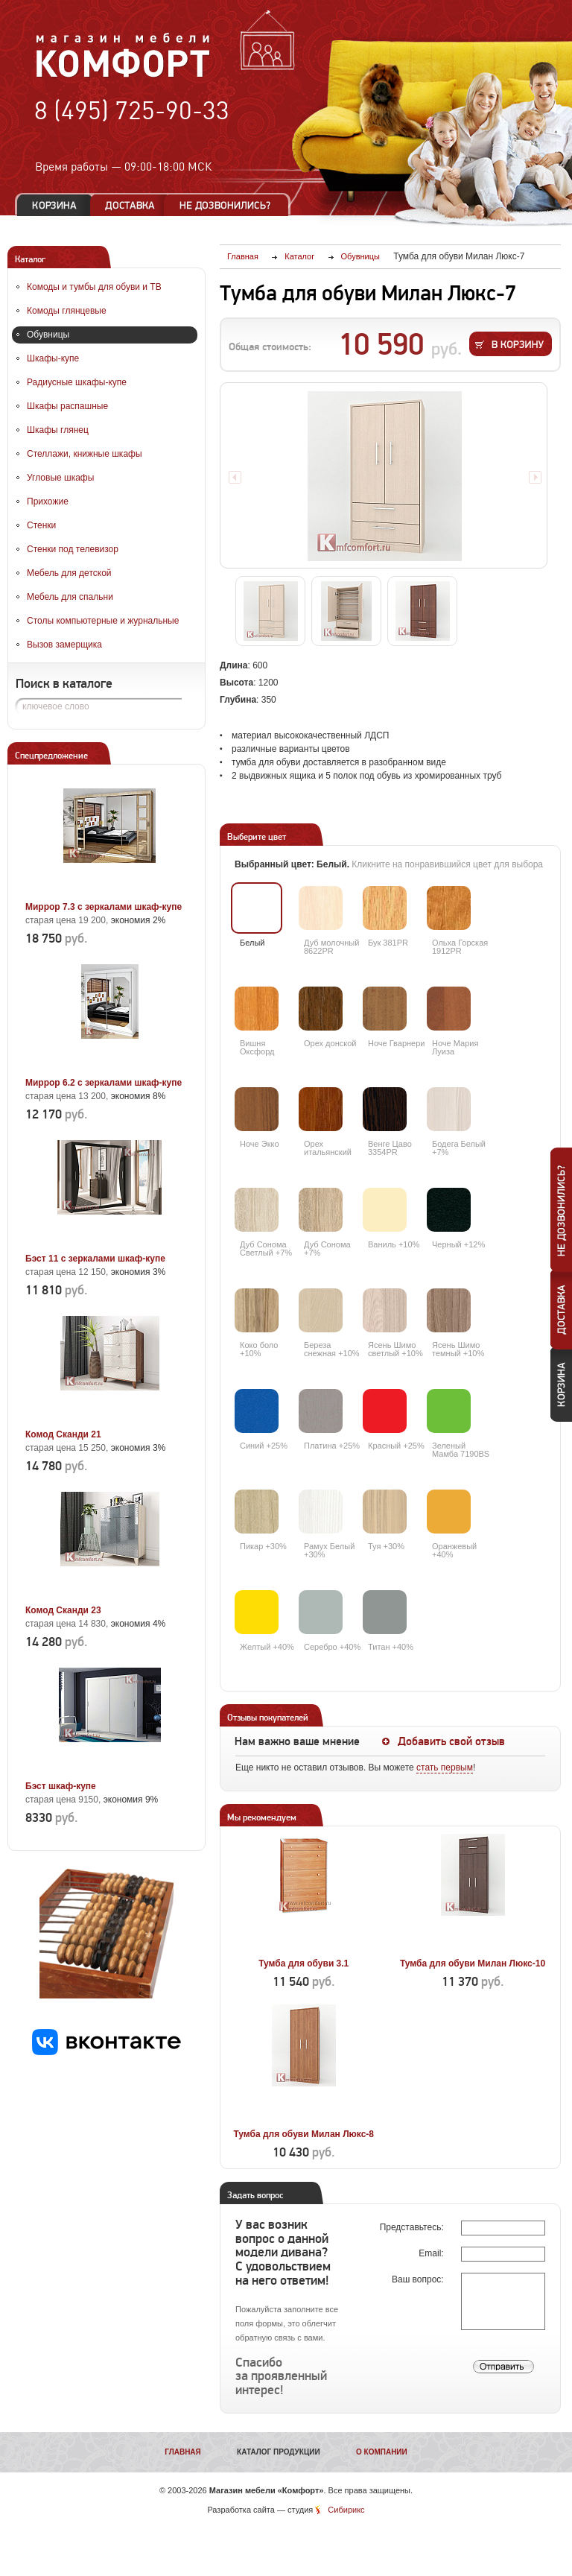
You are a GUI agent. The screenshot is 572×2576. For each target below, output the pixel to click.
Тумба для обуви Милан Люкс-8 (303, 2134)
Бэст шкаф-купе (60, 1786)
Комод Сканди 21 (63, 1434)
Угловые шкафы (60, 477)
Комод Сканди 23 (63, 1610)
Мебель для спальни (70, 597)
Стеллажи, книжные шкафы (84, 454)
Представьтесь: (413, 2227)
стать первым (444, 1767)
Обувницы (48, 334)
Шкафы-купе (53, 358)
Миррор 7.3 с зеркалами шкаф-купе (103, 907)
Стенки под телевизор (72, 549)
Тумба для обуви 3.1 (303, 1963)
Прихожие (48, 501)
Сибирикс (346, 2509)
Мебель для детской (69, 573)
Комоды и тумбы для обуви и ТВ (94, 287)
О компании (381, 2452)
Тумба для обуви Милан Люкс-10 (472, 1963)
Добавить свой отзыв (451, 1741)
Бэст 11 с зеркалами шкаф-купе (95, 1258)
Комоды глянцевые (67, 311)
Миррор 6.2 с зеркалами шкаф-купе (103, 1082)
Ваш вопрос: (419, 2279)
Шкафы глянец (58, 430)
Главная (183, 2452)
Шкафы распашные (67, 406)
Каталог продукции (278, 2452)
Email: (432, 2253)
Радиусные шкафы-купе (77, 382)
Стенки (41, 525)
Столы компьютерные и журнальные (103, 620)
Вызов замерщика (64, 644)
